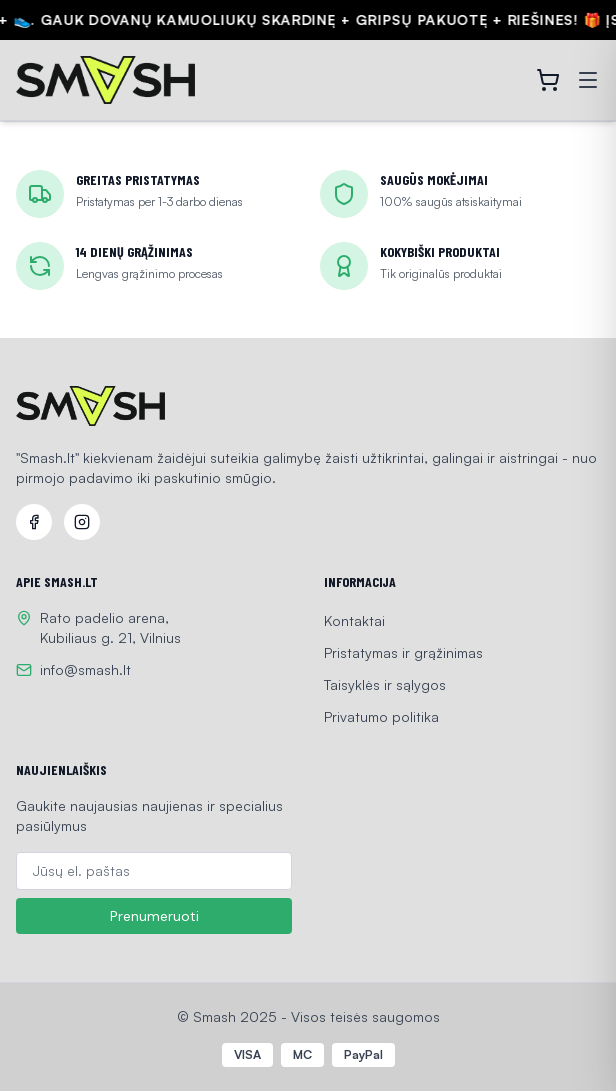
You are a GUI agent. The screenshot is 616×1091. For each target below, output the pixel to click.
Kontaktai (354, 620)
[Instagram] (82, 522)
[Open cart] (548, 80)
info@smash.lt (85, 669)
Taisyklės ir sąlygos (385, 684)
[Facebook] (34, 522)
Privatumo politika (381, 716)
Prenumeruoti (154, 916)
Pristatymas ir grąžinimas (403, 652)
